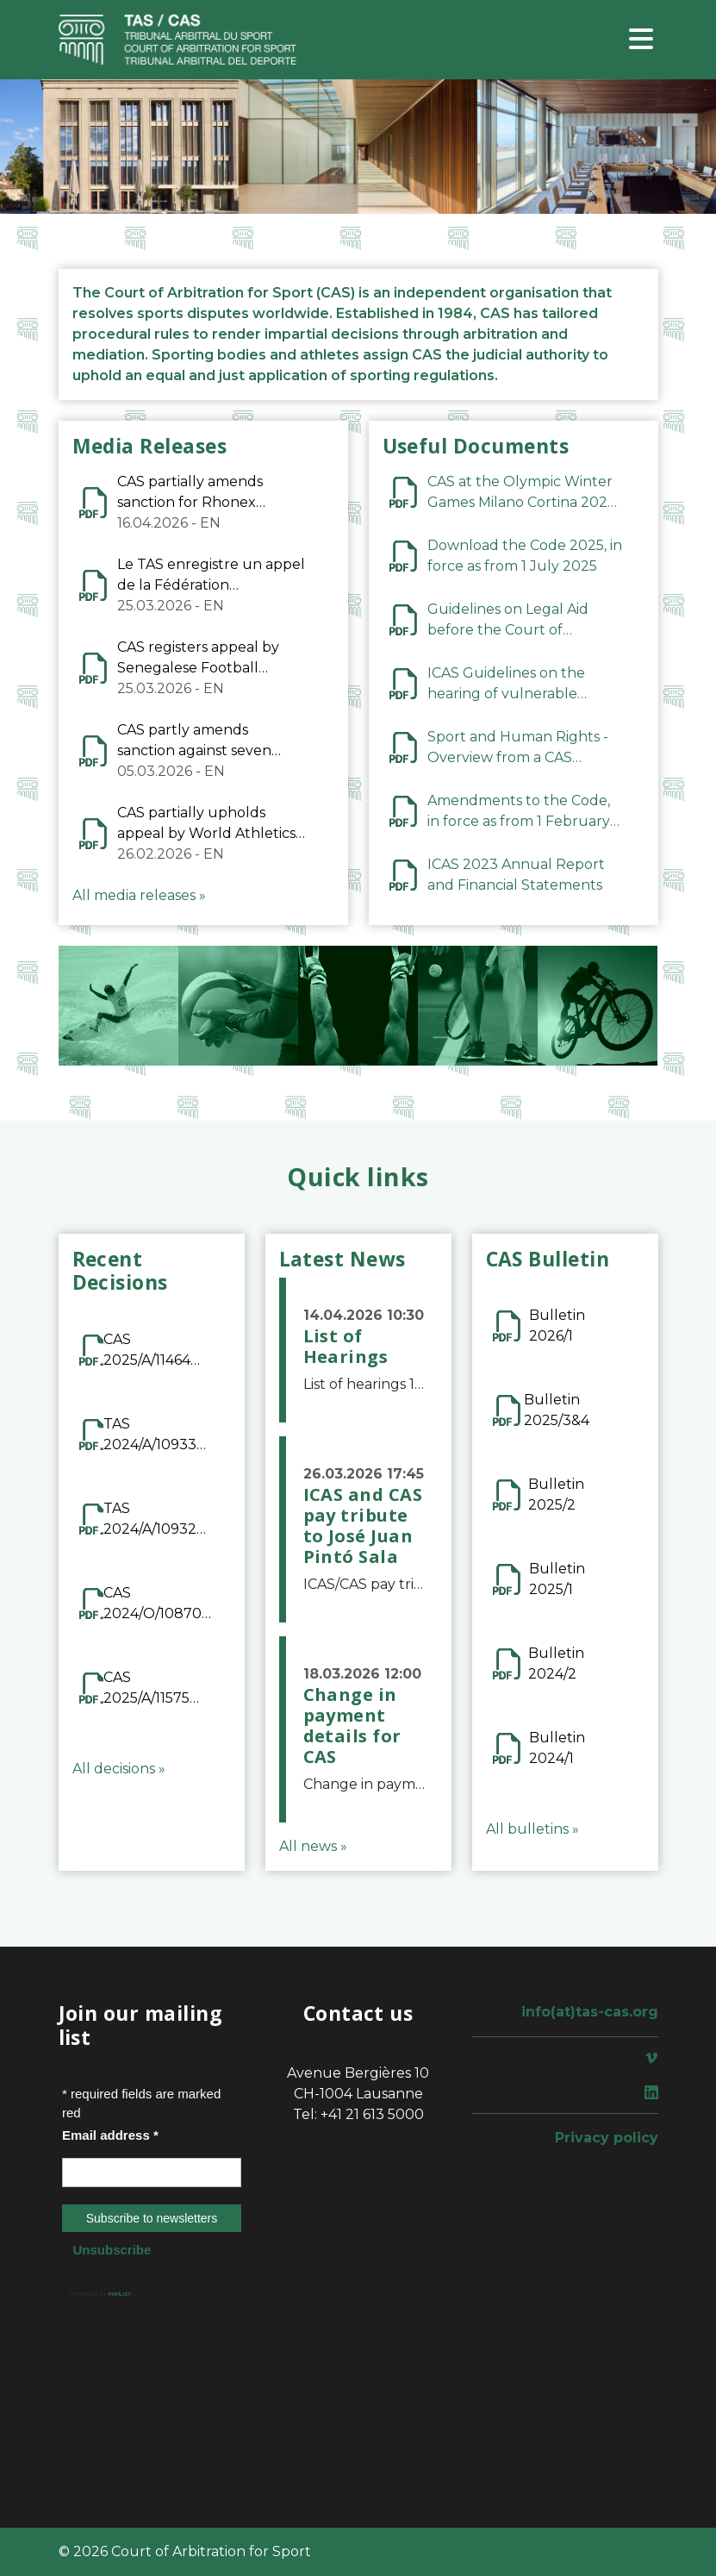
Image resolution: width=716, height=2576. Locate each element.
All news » (313, 1846)
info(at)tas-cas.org (589, 2012)
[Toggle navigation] (641, 40)
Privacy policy (606, 2137)
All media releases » (139, 895)
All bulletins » (532, 1829)
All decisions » (118, 1768)
